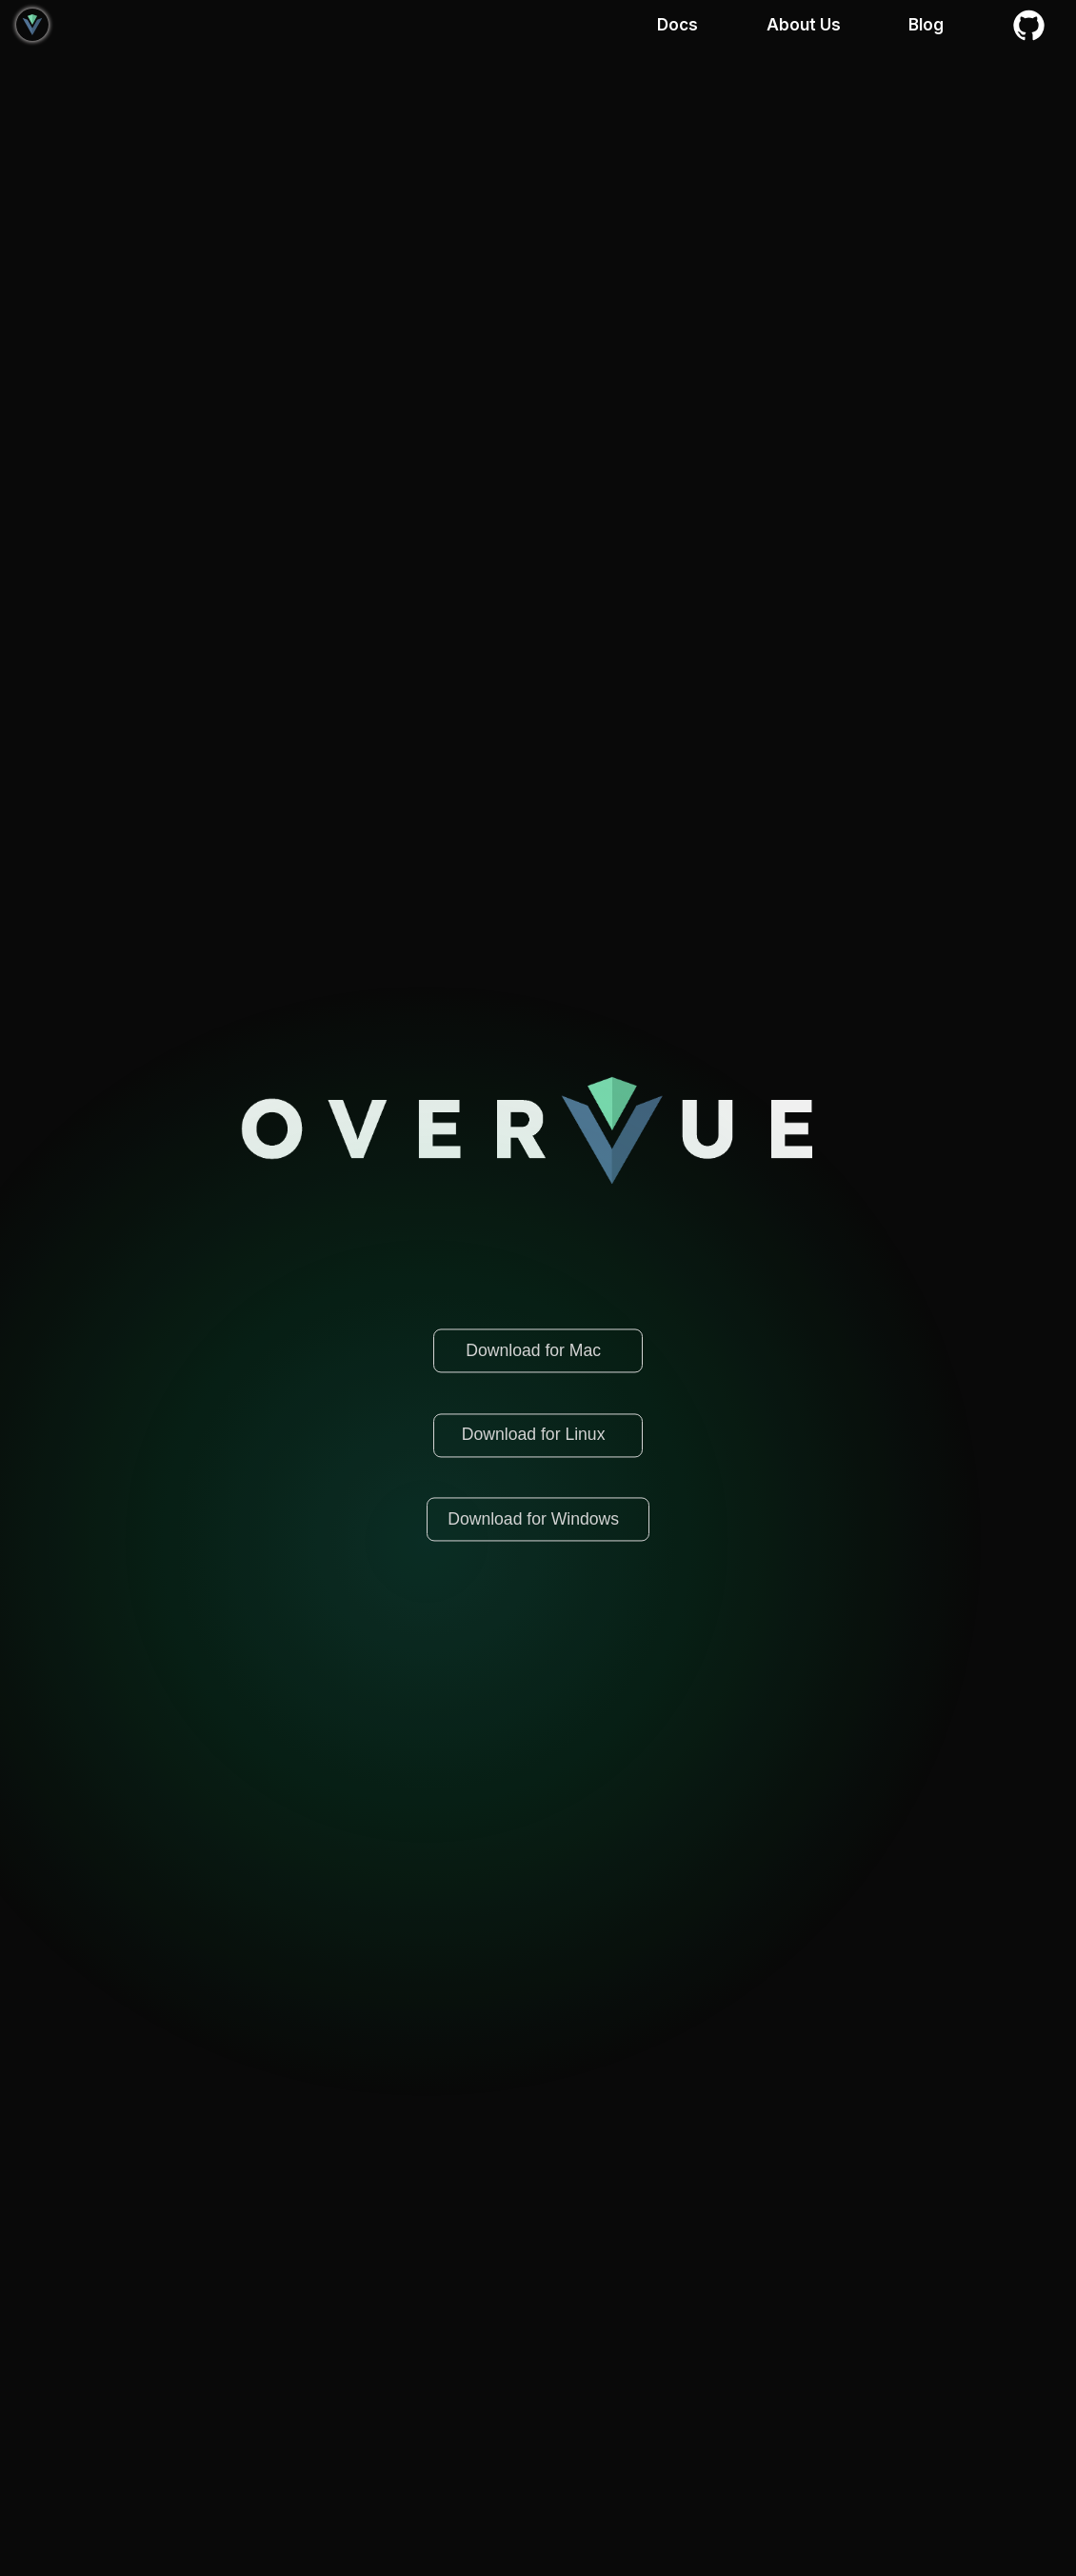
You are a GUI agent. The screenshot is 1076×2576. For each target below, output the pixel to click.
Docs (677, 25)
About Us (804, 25)
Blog (926, 25)
